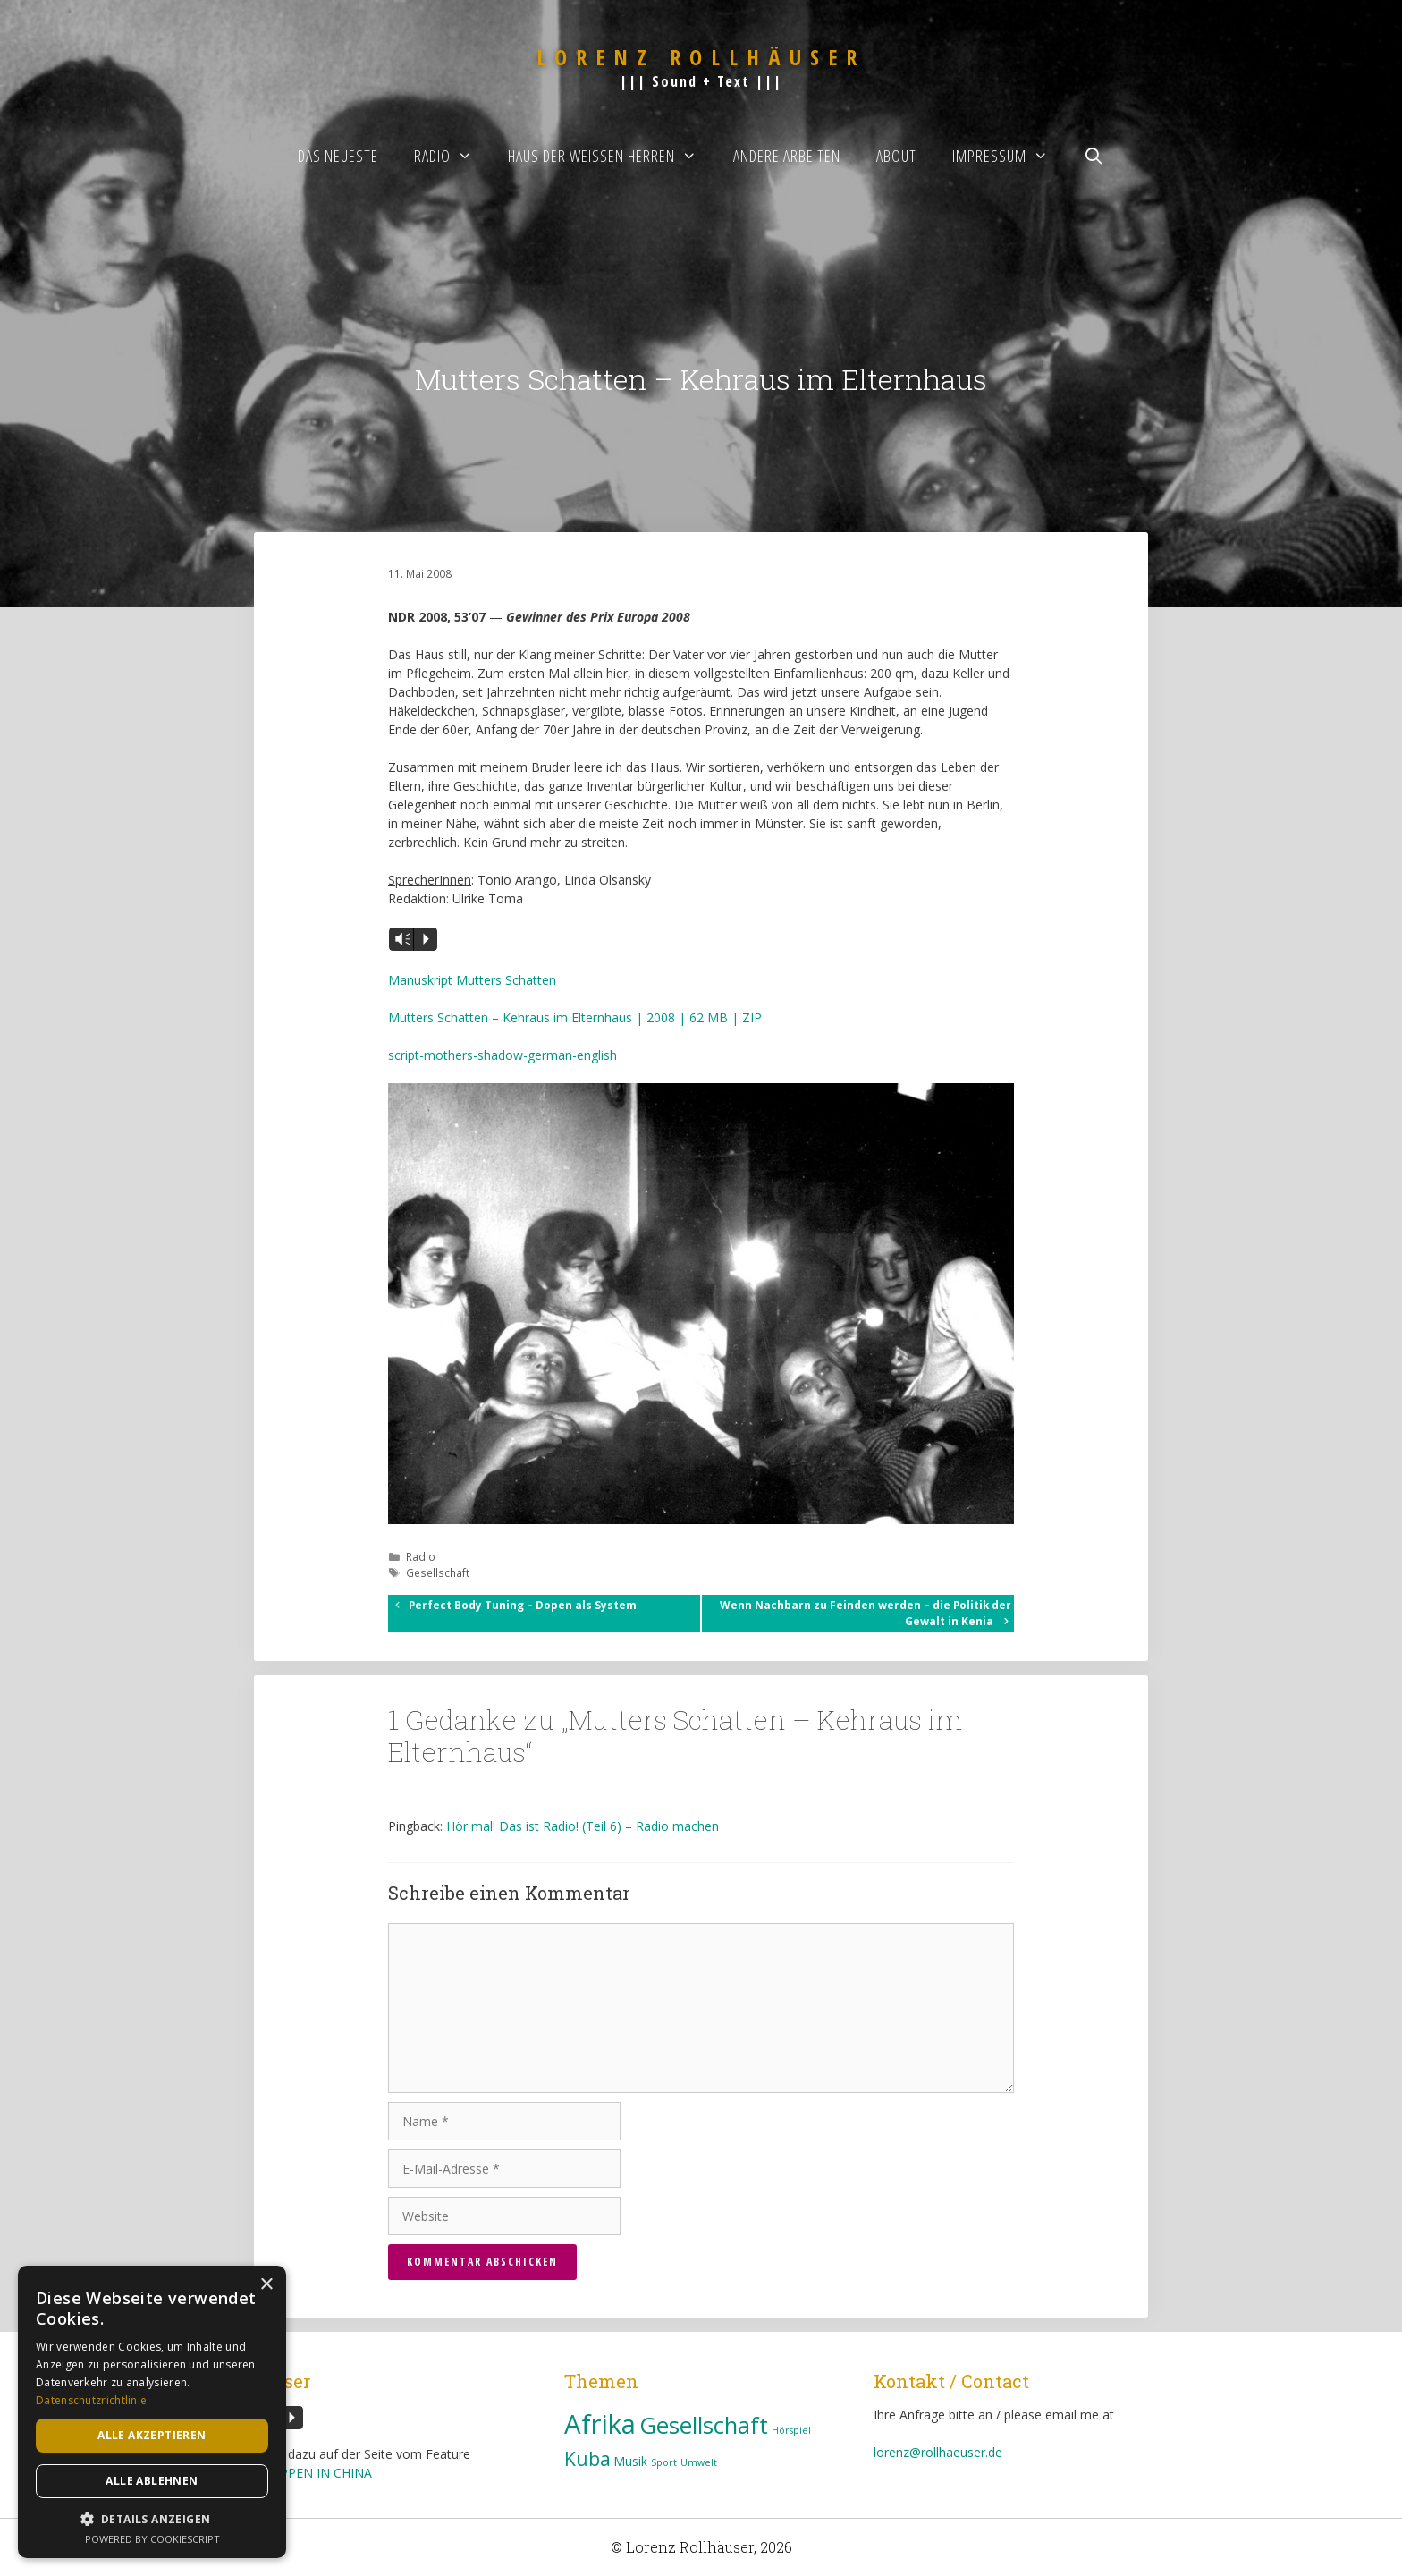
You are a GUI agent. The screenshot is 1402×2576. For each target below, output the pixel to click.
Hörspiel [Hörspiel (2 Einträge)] (791, 2430)
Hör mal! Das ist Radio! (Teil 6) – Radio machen (582, 1826)
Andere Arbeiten (786, 155)
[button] (152, 2519)
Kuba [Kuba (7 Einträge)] (587, 2458)
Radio (452, 156)
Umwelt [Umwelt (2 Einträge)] (698, 2462)
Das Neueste (338, 155)
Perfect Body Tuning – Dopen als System (523, 1604)
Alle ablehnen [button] (152, 2480)
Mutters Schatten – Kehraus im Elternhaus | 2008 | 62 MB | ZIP (575, 1017)
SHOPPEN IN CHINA (313, 2472)
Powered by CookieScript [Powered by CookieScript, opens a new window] (152, 2539)
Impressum (1009, 156)
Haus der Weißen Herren (611, 156)
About (896, 155)
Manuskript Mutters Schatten (472, 979)
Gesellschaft (437, 1572)
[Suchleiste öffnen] (1094, 156)
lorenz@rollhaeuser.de (938, 2452)
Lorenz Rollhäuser (701, 57)
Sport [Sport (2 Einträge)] (664, 2462)
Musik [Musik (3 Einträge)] (630, 2461)
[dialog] (152, 2412)
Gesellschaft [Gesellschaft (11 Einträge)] (703, 2425)
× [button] (266, 2285)
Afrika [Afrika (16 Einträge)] (600, 2424)
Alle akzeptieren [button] (151, 2435)
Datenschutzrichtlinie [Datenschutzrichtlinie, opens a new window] (91, 2400)
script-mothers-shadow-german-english (502, 1054)
